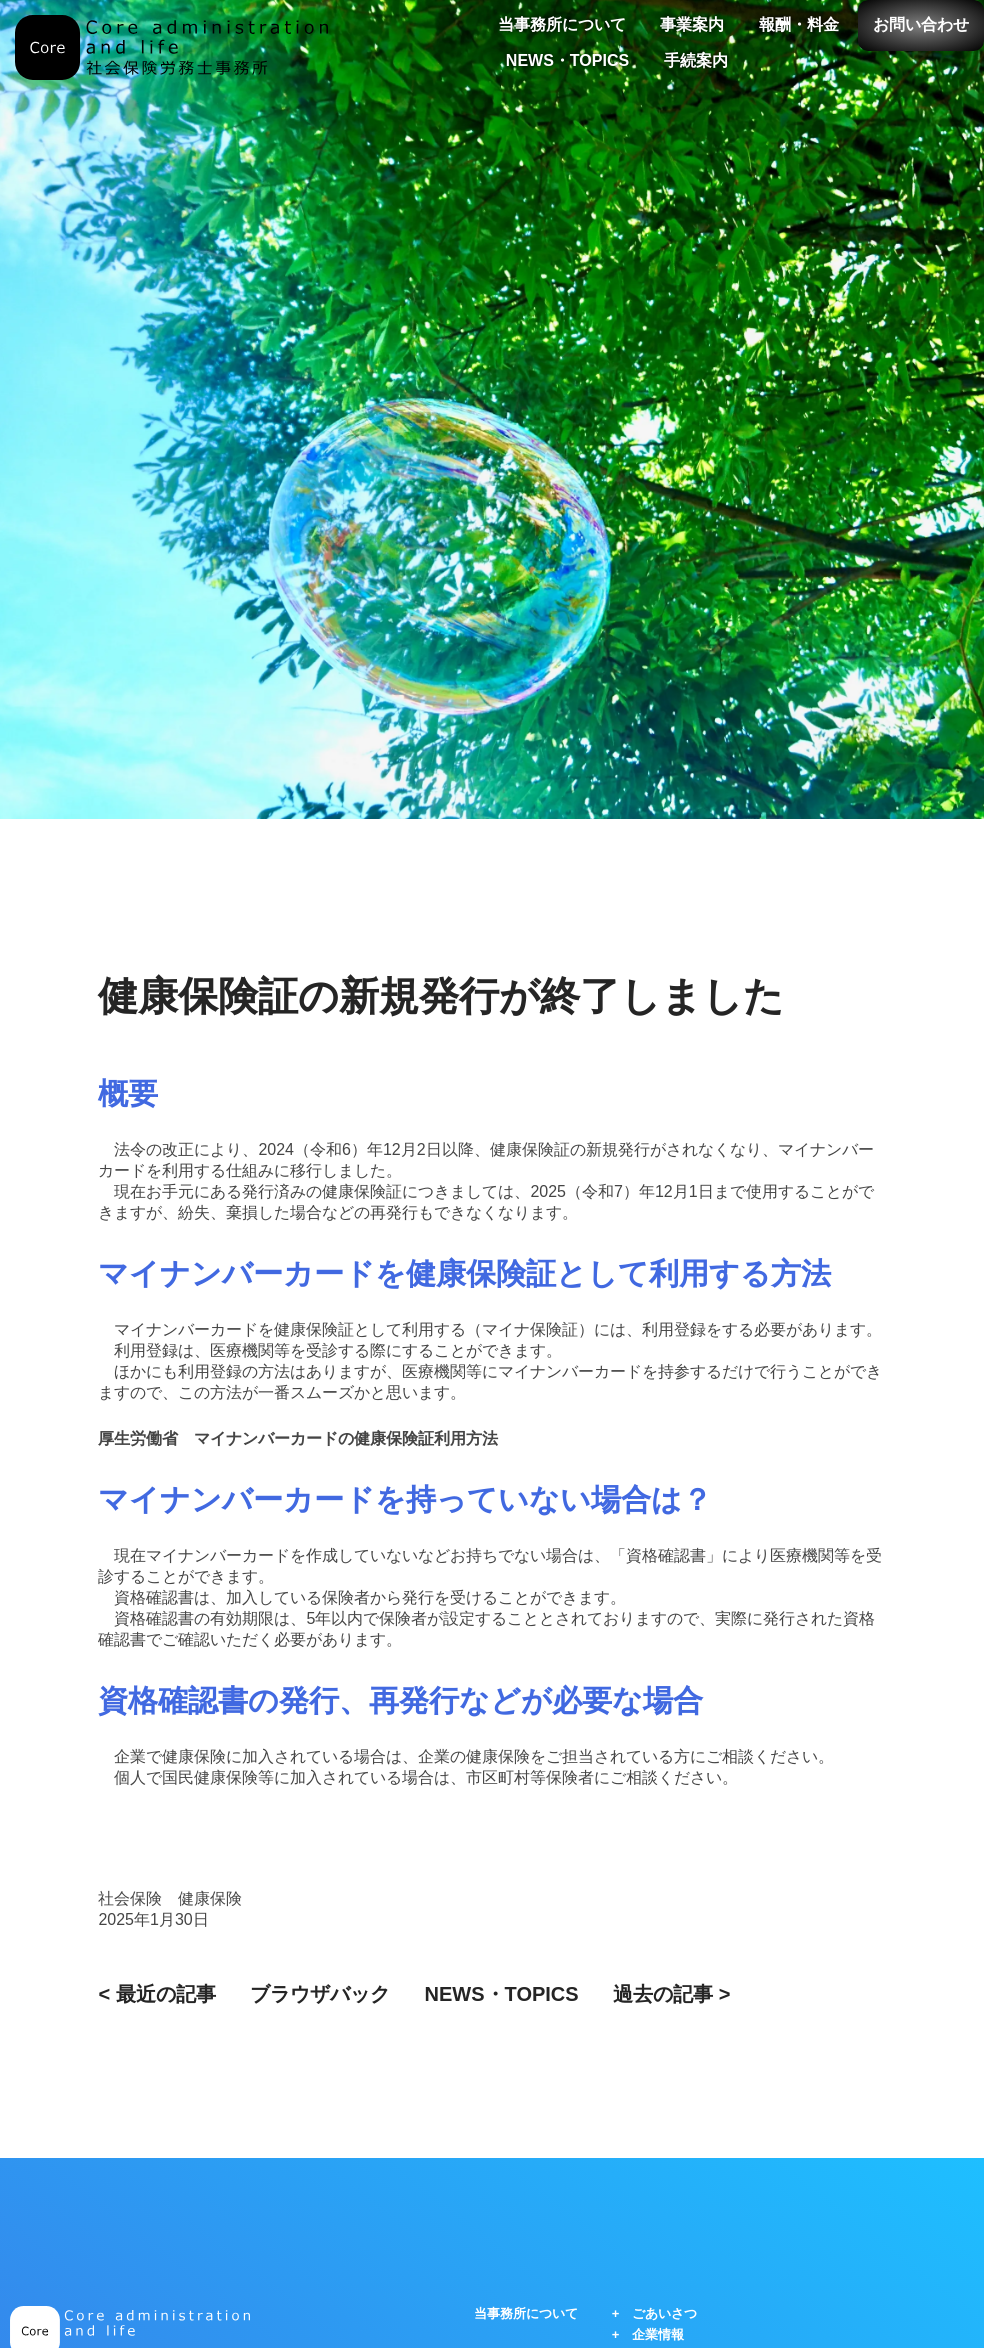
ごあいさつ (664, 2313)
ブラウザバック (320, 1994)
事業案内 (692, 24)
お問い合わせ (921, 24)
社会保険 (130, 1898)
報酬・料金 (799, 24)
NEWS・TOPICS (567, 60)
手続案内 (696, 60)
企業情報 (658, 2334)
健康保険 (210, 1898)
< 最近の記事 (156, 1994)
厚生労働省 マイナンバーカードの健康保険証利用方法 (298, 1438)
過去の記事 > (671, 1994)
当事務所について (562, 24)
